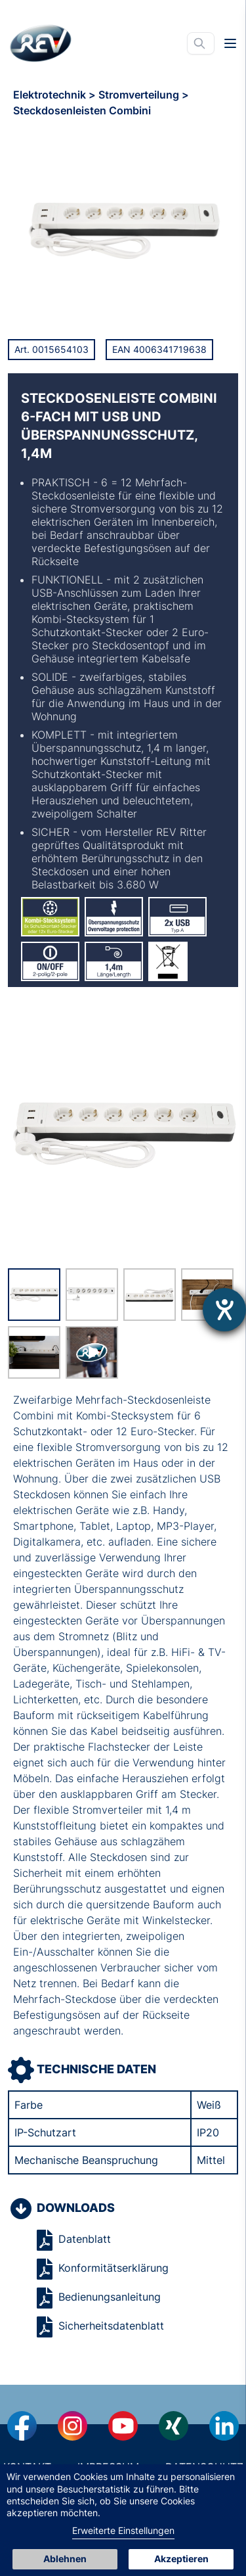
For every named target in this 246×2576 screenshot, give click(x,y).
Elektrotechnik (51, 94)
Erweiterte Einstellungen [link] (123, 2530)
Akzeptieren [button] (181, 2558)
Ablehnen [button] (65, 2558)
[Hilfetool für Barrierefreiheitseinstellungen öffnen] (224, 1309)
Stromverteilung (140, 94)
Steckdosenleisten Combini (82, 110)
